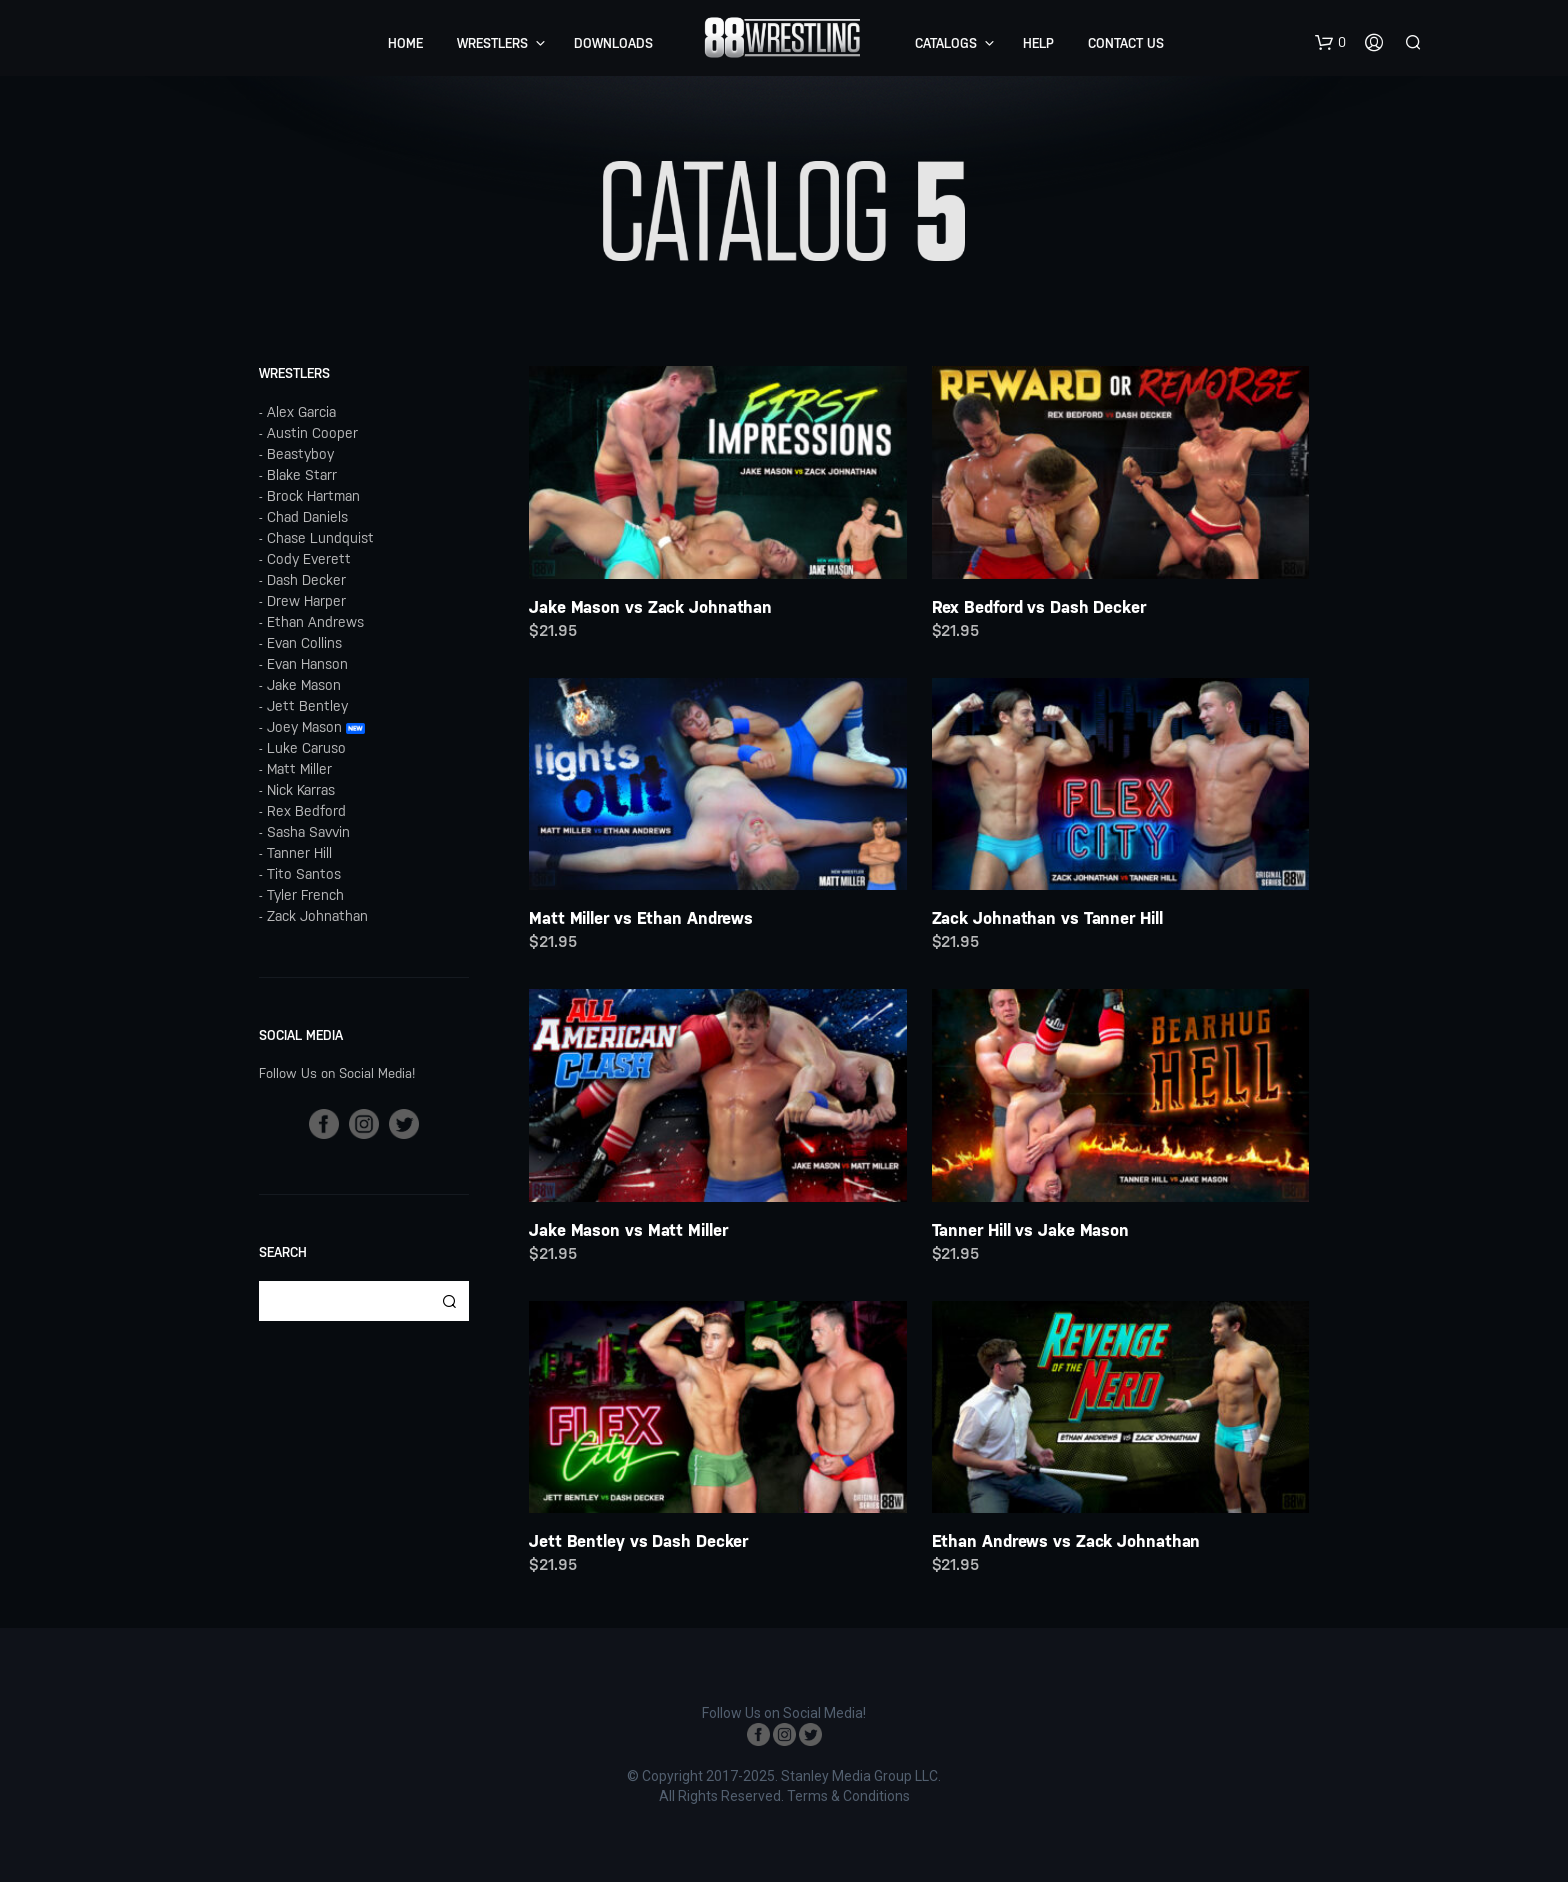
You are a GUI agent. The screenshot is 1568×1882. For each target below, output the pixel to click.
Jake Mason (304, 685)
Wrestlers (492, 43)
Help (1038, 43)
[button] (1330, 43)
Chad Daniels (307, 517)
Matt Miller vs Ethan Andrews (641, 918)
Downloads (613, 43)
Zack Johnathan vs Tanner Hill (1047, 918)
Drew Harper (306, 601)
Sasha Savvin (308, 832)
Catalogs (946, 43)
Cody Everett (309, 559)
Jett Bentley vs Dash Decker (638, 1541)
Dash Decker (306, 580)
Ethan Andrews (315, 622)
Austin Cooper (312, 433)
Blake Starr (302, 475)
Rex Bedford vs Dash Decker (1039, 607)
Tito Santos (304, 874)
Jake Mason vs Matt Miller (628, 1230)
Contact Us (1126, 43)
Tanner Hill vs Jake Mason (1031, 1230)
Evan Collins (304, 643)
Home (405, 43)
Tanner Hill (299, 853)
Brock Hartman (313, 496)
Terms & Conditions (848, 1796)
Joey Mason (304, 727)
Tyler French (305, 895)
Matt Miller (299, 769)
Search (449, 1301)
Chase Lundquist (320, 538)
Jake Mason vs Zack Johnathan (650, 607)
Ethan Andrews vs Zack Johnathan (1066, 1541)
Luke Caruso (306, 748)
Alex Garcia (301, 412)
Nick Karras (301, 790)
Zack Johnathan (317, 916)
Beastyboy (300, 454)
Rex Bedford (306, 811)
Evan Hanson (307, 664)
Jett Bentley (307, 706)
